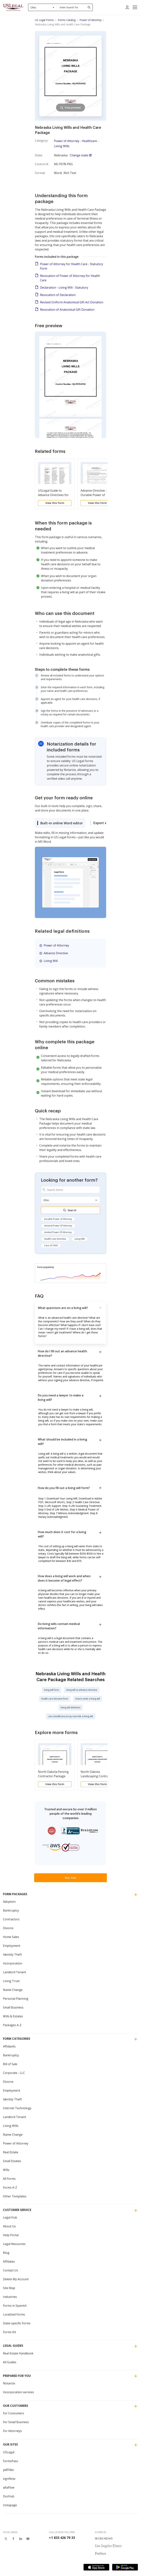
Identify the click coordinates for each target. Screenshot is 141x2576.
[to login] (127, 7)
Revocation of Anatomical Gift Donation (67, 310)
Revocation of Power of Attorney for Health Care (70, 278)
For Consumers (13, 2413)
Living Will (51, 961)
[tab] (60, 823)
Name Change (13, 1990)
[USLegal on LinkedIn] (21, 2539)
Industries (10, 2297)
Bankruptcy (11, 1910)
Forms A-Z (10, 2187)
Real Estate (10, 2152)
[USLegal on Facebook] (13, 2539)
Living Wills (10, 2126)
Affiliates (9, 2261)
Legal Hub (10, 2217)
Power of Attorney (56, 945)
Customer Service (70, 2210)
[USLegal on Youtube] (28, 2539)
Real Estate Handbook (18, 2353)
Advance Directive (56, 953)
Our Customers (70, 2406)
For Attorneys (12, 2431)
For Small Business (16, 2422)
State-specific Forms (16, 2323)
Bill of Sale (10, 2064)
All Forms (9, 2179)
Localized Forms (14, 2314)
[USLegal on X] (6, 2539)
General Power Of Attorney (58, 1225)
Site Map (9, 2288)
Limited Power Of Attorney (58, 1232)
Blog (6, 2253)
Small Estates (12, 2161)
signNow (9, 2479)
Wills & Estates (13, 2016)
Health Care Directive (55, 1238)
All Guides (9, 2362)
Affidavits (9, 2046)
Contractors (11, 1919)
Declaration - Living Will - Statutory (64, 287)
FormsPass (10, 2461)
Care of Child (51, 1245)
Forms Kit (9, 2332)
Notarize (9, 2383)
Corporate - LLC (14, 2073)
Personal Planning (15, 1999)
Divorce (8, 1928)
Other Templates (14, 2196)
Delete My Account (16, 2279)
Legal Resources (14, 2244)
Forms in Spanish (15, 2306)
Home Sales (11, 1937)
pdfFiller (8, 2470)
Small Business (13, 2007)
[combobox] (42, 7)
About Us (9, 2226)
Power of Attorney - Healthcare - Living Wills (76, 143)
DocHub (8, 2496)
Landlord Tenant (14, 1972)
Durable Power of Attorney (58, 1219)
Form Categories (70, 2039)
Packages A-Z (12, 2025)
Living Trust (11, 1981)
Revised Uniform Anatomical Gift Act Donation (71, 302)
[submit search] (89, 7)
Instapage (10, 2505)
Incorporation (12, 1963)
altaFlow (8, 2487)
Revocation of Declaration (58, 295)
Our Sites (70, 2444)
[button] (135, 7)
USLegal (8, 2452)
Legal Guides (70, 2346)
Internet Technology (17, 2108)
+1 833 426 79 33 (62, 2537)
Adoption (9, 1902)
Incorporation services (18, 2392)
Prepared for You (70, 2376)
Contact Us (10, 2270)
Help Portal (11, 2235)
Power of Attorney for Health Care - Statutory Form (71, 266)
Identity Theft (12, 1954)
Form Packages (70, 1894)
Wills (6, 2170)
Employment (11, 1946)
